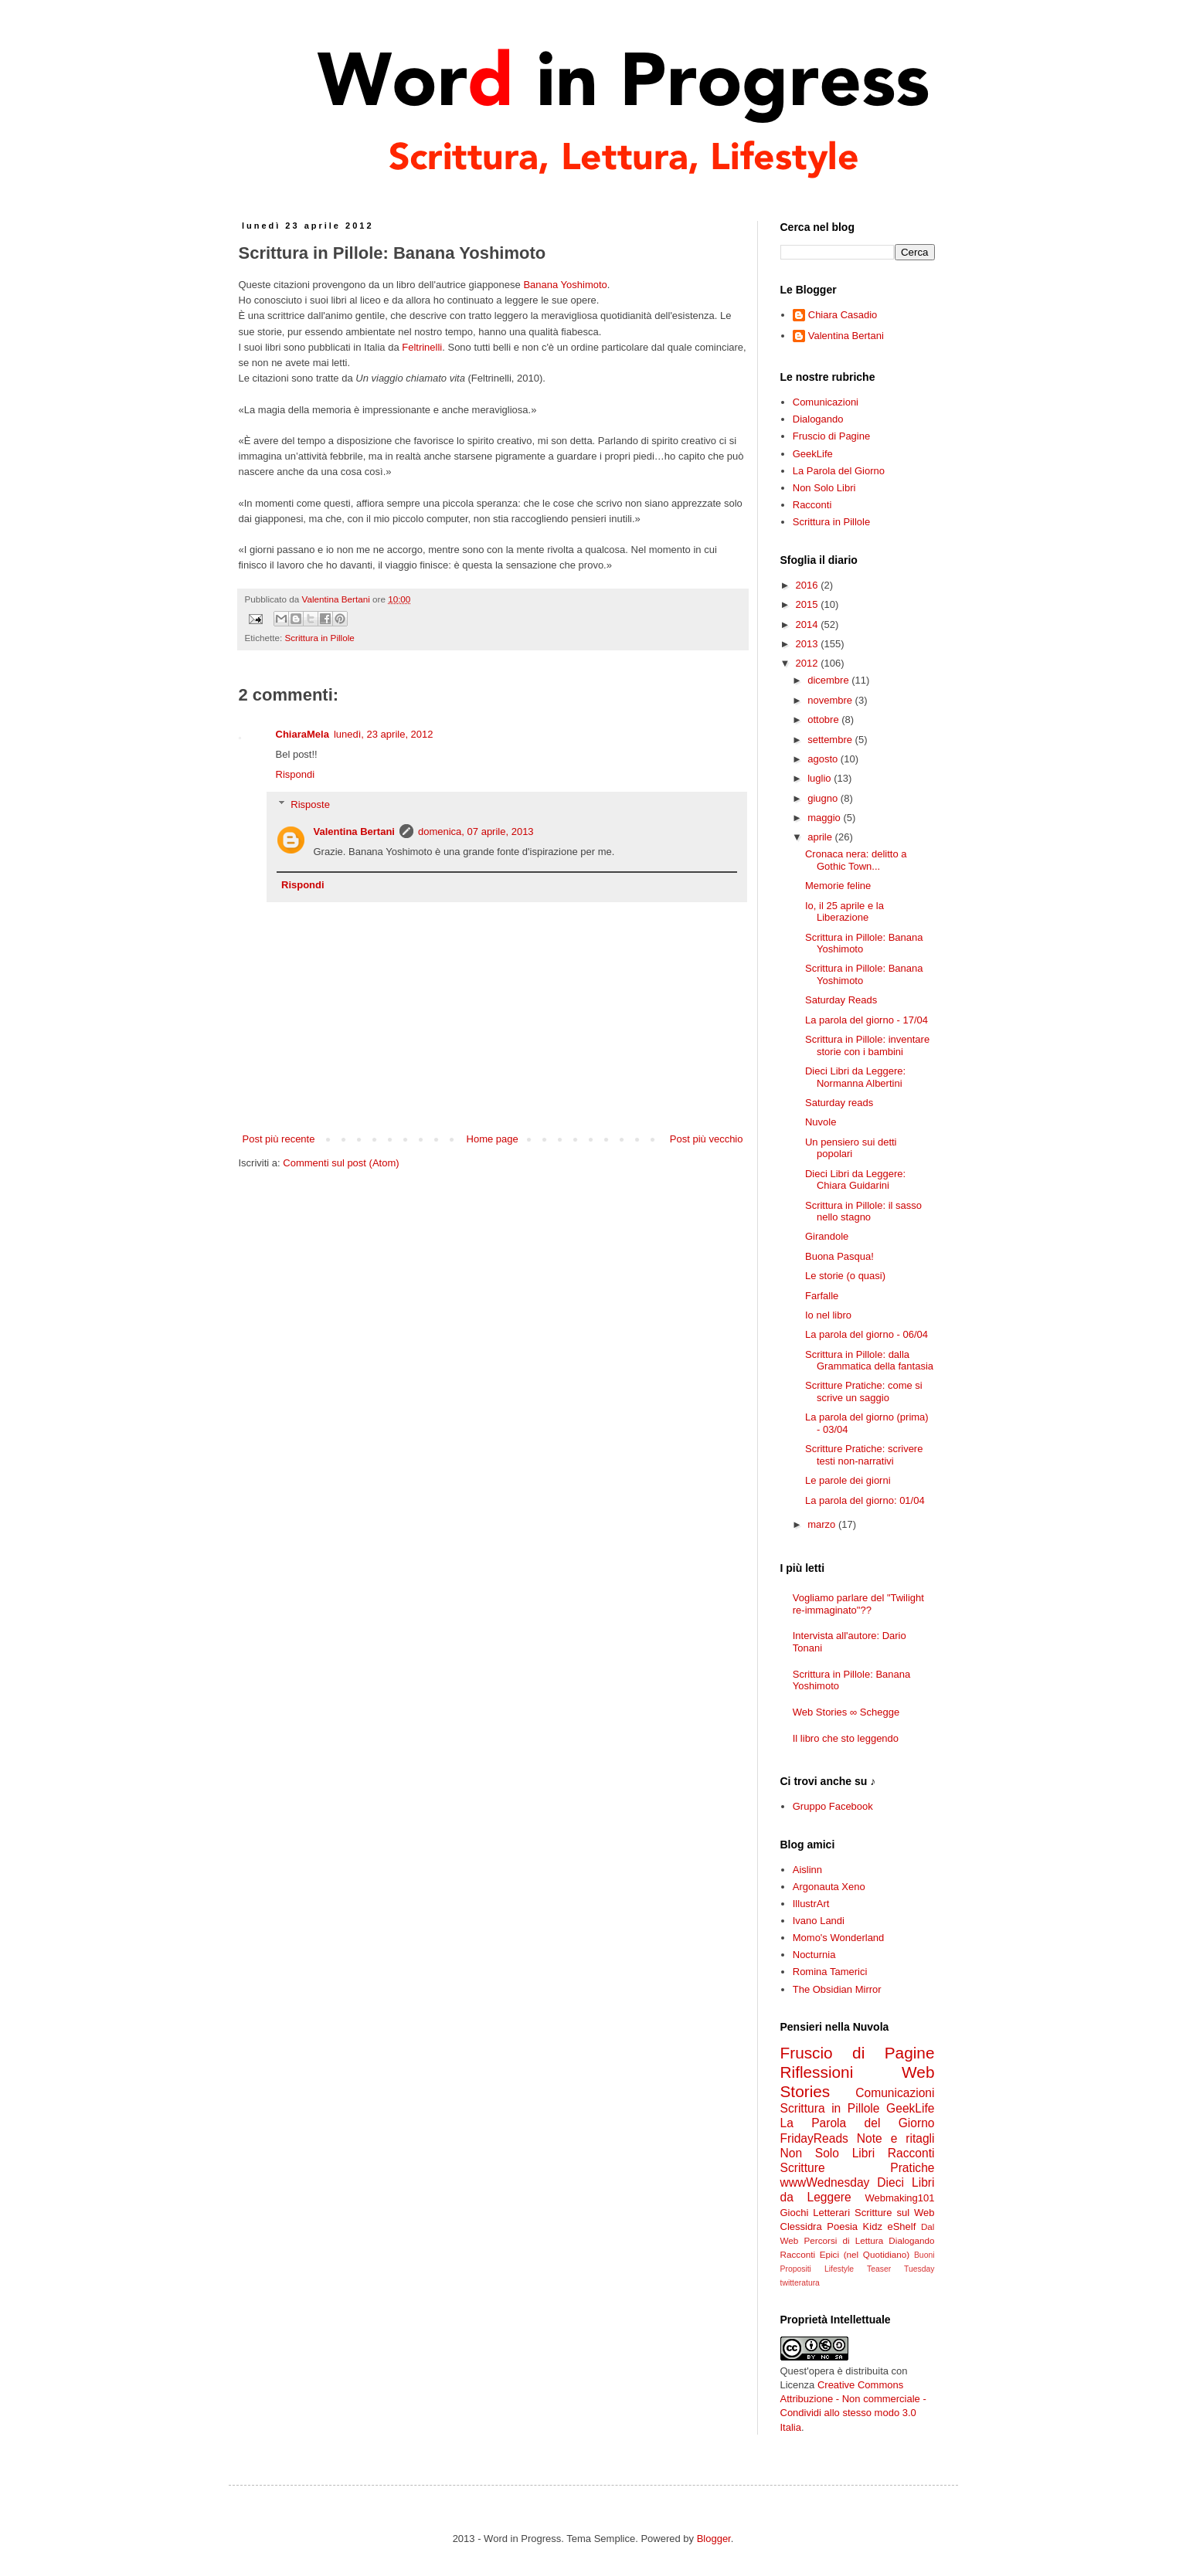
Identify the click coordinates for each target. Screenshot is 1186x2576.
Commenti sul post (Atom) (341, 1163)
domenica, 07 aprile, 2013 (476, 831)
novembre (831, 700)
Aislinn (807, 1869)
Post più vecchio (706, 1139)
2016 (808, 585)
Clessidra (801, 2226)
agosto (824, 759)
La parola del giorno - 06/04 (866, 1334)
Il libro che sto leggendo (846, 1738)
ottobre (824, 719)
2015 (808, 604)
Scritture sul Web (894, 2212)
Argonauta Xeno (829, 1886)
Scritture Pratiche (857, 2167)
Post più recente (279, 1139)
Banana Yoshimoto (565, 284)
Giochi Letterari (815, 2212)
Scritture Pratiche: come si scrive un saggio (864, 1391)
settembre (831, 739)
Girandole (826, 1236)
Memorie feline (838, 885)
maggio (825, 817)
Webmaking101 (899, 2198)
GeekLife (813, 454)
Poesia (842, 2226)
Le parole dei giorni (848, 1480)
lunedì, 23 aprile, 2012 (383, 734)
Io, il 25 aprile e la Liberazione (844, 912)
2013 (808, 644)
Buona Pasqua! (839, 1256)
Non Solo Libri (824, 488)
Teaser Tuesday (900, 2269)
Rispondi (295, 774)
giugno (824, 798)
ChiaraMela (302, 734)
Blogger (714, 2538)
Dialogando (818, 419)
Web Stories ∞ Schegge (846, 1712)
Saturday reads (839, 1102)
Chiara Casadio (843, 315)
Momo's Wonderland (839, 1937)
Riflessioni (817, 2072)
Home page (492, 1139)
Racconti (812, 505)
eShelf (901, 2226)
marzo (822, 1524)
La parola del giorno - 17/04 (866, 1020)
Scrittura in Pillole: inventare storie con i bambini (867, 1045)
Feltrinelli (422, 347)
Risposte (310, 803)
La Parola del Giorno (839, 471)
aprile (820, 837)
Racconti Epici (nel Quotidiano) (845, 2254)
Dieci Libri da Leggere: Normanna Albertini (855, 1077)
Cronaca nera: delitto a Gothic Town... (856, 860)
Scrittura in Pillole (319, 638)
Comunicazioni (825, 402)
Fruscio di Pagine (831, 436)
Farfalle (821, 1296)
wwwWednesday (825, 2182)
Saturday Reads (841, 1000)
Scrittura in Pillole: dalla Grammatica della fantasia (869, 1361)
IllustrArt (811, 1903)
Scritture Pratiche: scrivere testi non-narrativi (864, 1455)
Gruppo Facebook (833, 1806)
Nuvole (820, 1122)
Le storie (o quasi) (845, 1275)
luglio (820, 778)
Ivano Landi (818, 1920)
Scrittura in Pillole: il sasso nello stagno (863, 1212)
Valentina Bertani (354, 831)
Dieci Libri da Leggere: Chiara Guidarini (855, 1180)
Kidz (872, 2226)
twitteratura (800, 2283)
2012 (808, 663)
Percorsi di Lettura (844, 2240)
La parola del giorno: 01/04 (865, 1500)
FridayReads (814, 2138)
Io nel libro (828, 1315)
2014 (808, 624)
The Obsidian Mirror (837, 1989)
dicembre (829, 680)
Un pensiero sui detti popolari (851, 1148)
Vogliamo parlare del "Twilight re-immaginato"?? (858, 1604)
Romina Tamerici (830, 1971)
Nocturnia (814, 1954)
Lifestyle (839, 2269)
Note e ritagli (896, 2138)
